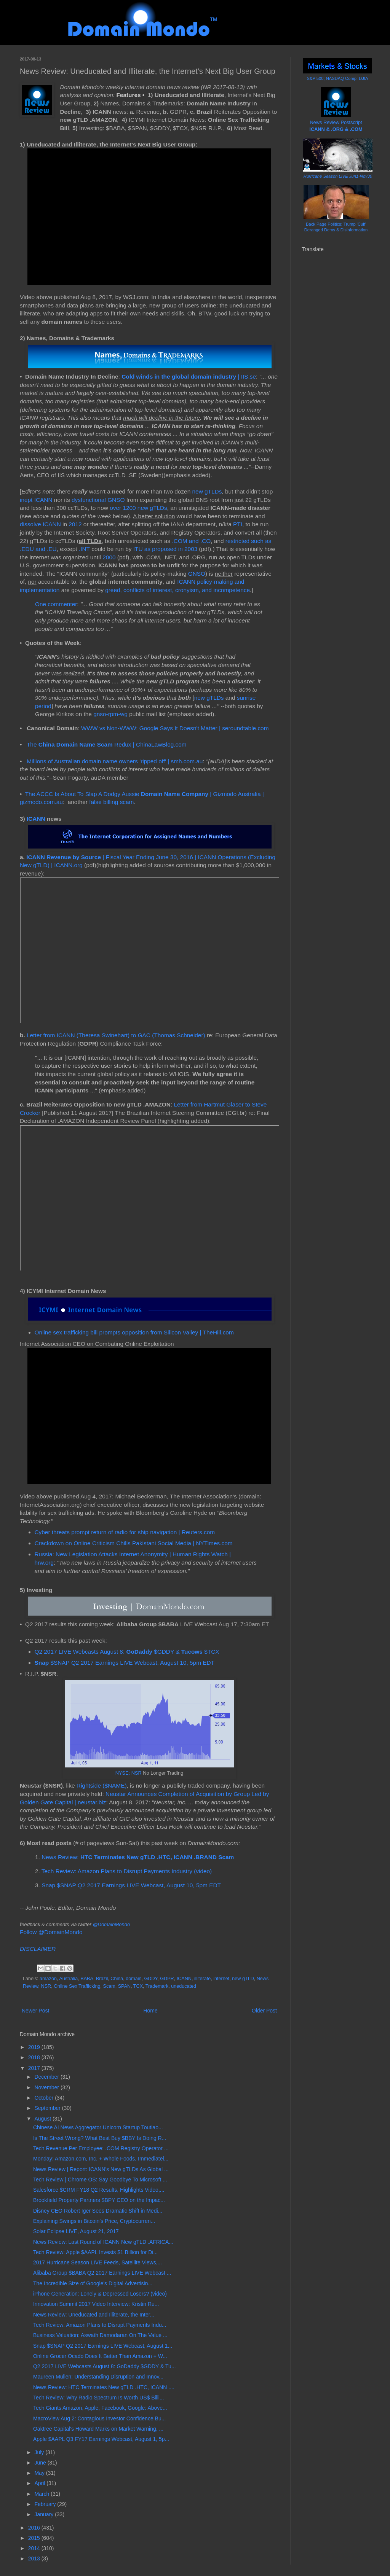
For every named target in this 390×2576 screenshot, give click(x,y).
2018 (35, 2057)
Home (150, 2011)
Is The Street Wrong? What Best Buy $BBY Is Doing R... (99, 2138)
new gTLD (243, 1978)
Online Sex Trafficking (77, 1986)
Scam (109, 1986)
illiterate (202, 1978)
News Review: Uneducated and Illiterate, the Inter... (93, 2315)
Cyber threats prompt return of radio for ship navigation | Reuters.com (125, 1532)
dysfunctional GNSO (98, 500)
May (40, 2473)
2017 (35, 2068)
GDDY (151, 1978)
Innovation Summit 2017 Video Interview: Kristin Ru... (96, 2304)
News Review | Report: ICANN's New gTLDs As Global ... (101, 2169)
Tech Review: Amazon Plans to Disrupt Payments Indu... (99, 2325)
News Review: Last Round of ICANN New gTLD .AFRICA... (103, 2242)
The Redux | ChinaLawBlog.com (107, 744)
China (116, 1978)
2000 (108, 557)
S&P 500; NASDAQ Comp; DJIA (337, 78)
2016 (35, 2528)
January (44, 2514)
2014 (35, 2548)
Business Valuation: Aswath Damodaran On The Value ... (100, 2335)
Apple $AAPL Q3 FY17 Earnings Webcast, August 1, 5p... (101, 2439)
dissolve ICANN (40, 524)
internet (221, 1978)
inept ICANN (36, 500)
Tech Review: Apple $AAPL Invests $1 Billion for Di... (95, 2252)
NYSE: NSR (128, 1773)
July (39, 2452)
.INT (84, 549)
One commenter (56, 604)
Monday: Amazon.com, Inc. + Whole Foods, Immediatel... (100, 2159)
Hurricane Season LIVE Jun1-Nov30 (338, 176)
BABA (86, 1978)
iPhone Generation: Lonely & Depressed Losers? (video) (100, 2294)
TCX (138, 1986)
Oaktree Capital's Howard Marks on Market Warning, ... (98, 2429)
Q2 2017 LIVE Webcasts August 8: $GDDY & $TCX (127, 1651)
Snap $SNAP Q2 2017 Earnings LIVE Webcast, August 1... (102, 2346)
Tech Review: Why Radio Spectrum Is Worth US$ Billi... (98, 2398)
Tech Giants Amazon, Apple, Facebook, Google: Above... (100, 2408)
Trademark (156, 1986)
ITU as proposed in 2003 (165, 549)
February (45, 2504)
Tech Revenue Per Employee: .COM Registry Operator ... (101, 2148)
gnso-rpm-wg (110, 714)
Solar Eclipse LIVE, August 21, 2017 (76, 2231)
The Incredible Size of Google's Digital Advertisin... (92, 2283)
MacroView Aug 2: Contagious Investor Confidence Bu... (99, 2418)
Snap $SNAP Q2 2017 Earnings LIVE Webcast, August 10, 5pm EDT (131, 1885)
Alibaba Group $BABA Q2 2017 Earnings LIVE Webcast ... (102, 2273)
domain (133, 1978)
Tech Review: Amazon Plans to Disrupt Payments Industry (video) (127, 1871)
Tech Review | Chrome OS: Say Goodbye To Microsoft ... (100, 2179)
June (40, 2463)
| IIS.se (188, 376)
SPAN (124, 1986)
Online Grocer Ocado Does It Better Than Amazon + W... (100, 2356)
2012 (75, 524)
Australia (68, 1978)
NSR (46, 1986)
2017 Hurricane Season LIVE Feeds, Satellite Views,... (97, 2262)
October (44, 2098)
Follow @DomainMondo (51, 1932)
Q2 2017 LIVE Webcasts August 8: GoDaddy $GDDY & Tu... (104, 2366)
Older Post (264, 2011)
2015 (35, 2538)
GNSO (196, 573)
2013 (35, 2558)
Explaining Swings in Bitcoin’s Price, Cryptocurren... (94, 2221)
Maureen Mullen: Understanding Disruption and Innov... (98, 2377)
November (47, 2087)
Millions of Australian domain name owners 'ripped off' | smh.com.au (115, 761)
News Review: (138, 1857)
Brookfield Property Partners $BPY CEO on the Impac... (99, 2200)
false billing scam (111, 802)
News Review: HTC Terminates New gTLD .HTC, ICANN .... (103, 2387)
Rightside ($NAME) (102, 1785)
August (43, 2119)
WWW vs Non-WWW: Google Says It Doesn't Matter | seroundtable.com (175, 728)
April (40, 2483)
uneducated (183, 1986)
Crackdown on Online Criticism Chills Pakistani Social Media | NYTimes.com (134, 1543)
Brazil (102, 1978)
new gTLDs (207, 491)
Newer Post (35, 2011)
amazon (48, 1978)
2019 (35, 2047)
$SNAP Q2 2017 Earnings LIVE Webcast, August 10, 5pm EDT (125, 1662)
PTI (237, 524)
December (47, 2077)
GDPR (167, 1978)
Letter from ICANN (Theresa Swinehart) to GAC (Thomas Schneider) (116, 1035)
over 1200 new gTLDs (138, 508)
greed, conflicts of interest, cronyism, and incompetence (177, 590)
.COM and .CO (191, 541)
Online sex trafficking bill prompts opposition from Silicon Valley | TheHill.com (134, 1332)
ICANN (36, 818)
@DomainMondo (111, 1924)
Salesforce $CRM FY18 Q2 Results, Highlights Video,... (98, 2190)
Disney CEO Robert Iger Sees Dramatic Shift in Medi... (97, 2211)
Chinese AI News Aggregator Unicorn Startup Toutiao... (98, 2127)
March (42, 2494)
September (48, 2108)
